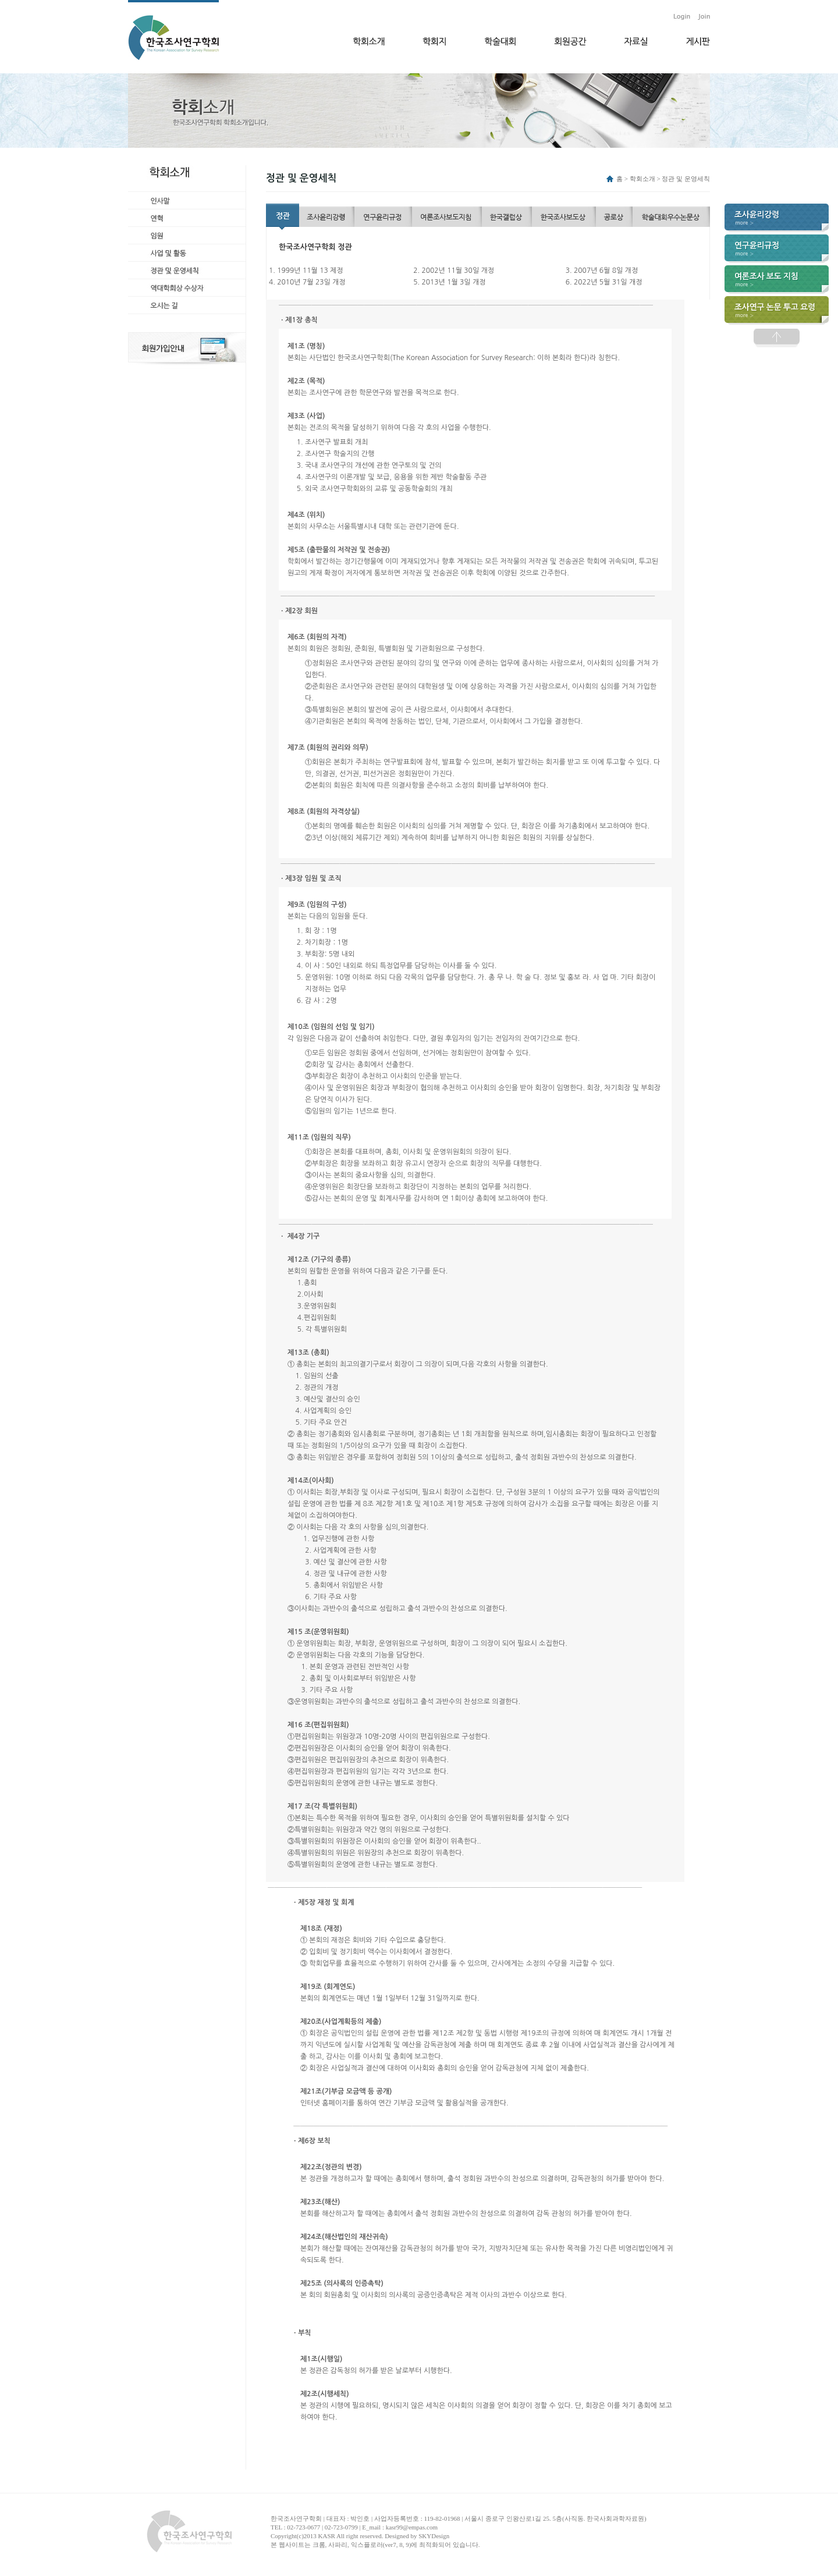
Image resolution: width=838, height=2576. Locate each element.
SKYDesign (433, 2535)
